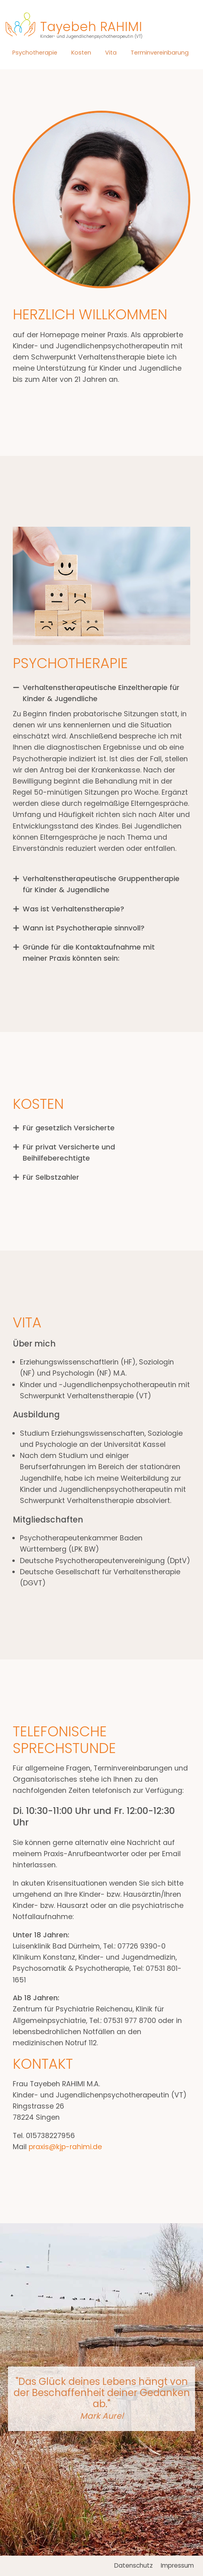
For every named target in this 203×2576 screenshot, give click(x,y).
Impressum (177, 2565)
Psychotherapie (34, 52)
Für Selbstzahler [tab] (51, 1177)
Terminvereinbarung (160, 52)
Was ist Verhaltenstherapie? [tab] (73, 909)
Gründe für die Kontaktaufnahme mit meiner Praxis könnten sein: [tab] (89, 952)
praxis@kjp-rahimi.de (65, 2147)
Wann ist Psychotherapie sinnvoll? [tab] (83, 928)
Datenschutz (133, 2565)
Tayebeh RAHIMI (91, 29)
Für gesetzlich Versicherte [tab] (69, 1128)
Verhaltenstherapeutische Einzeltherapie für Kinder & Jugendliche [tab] (101, 693)
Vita (111, 52)
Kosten (81, 52)
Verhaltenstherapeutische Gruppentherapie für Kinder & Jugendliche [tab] (101, 884)
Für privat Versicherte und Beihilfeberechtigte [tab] (69, 1152)
